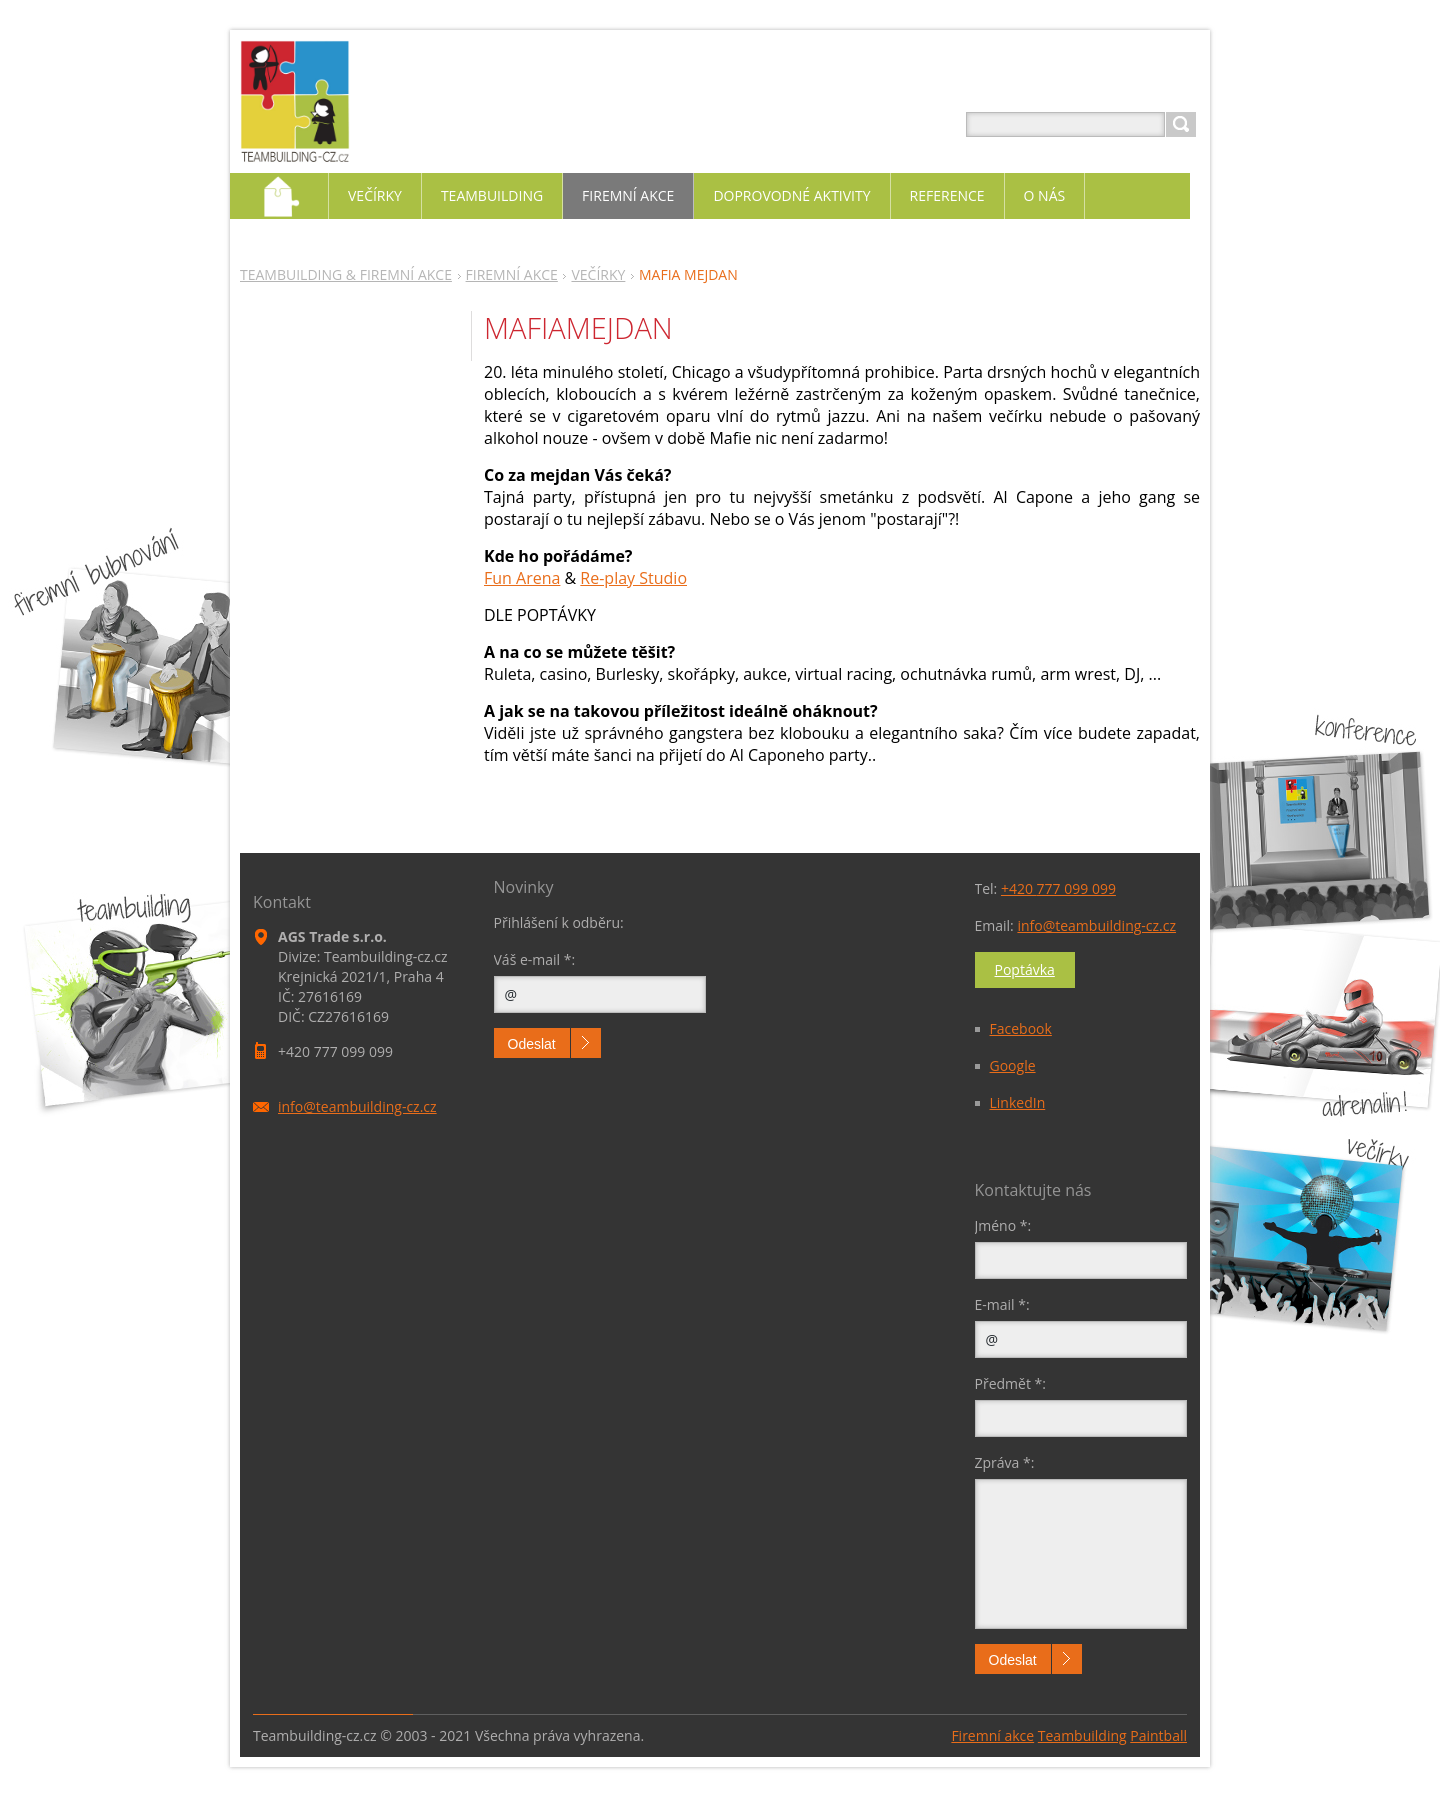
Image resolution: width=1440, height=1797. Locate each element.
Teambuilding (1082, 1735)
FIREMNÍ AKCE (512, 274)
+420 (1058, 888)
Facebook (1021, 1028)
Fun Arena (522, 578)
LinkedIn (1018, 1102)
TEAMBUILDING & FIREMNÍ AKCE (346, 274)
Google (1013, 1065)
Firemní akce (992, 1735)
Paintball (1158, 1735)
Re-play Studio (633, 578)
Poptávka (1025, 969)
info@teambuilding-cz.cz (1096, 925)
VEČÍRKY (598, 274)
